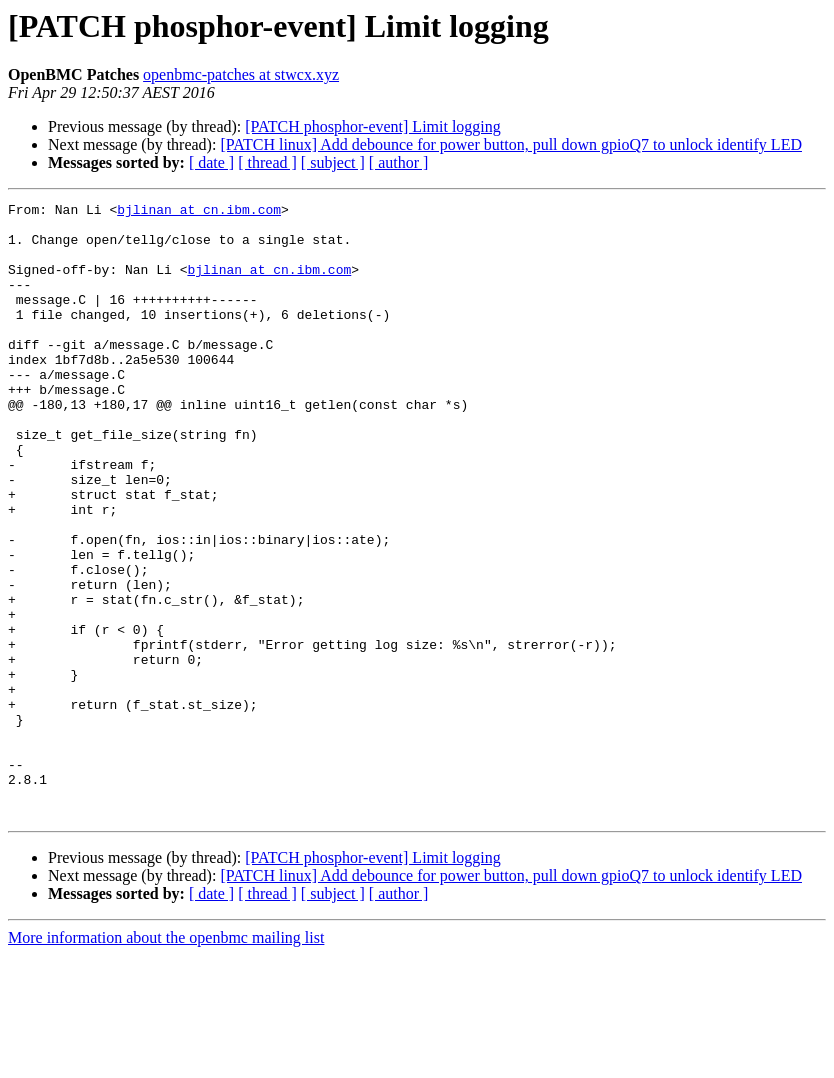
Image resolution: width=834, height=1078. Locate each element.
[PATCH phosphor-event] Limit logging (373, 126)
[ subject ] (333, 162)
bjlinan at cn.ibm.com (199, 212)
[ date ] (211, 162)
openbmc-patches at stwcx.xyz (241, 74)
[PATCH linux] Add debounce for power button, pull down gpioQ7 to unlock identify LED (511, 144)
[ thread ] (267, 162)
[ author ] (399, 162)
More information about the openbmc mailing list (166, 1060)
